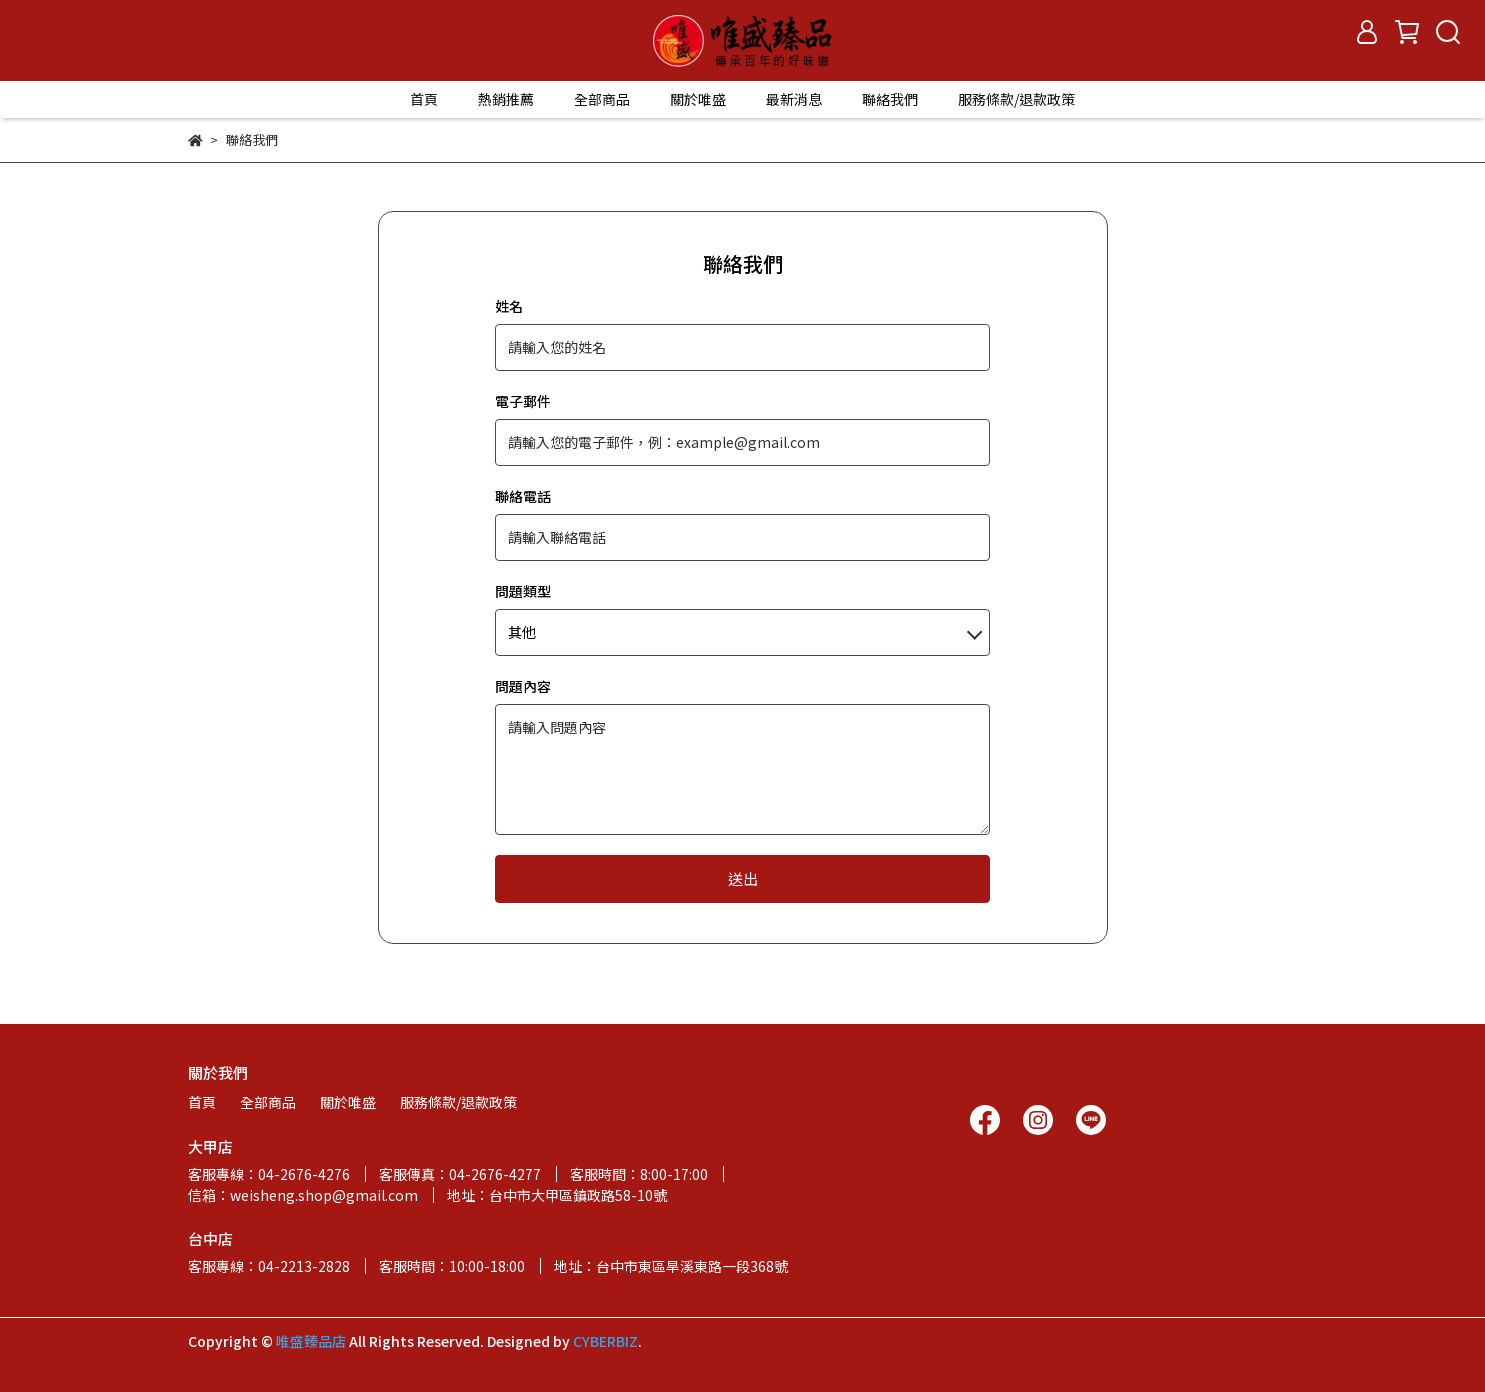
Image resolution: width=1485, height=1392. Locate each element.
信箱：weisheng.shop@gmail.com (303, 1195)
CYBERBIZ (605, 1341)
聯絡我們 (890, 99)
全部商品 (602, 99)
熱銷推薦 (506, 99)
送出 (743, 878)
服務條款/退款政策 (1016, 99)
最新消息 (794, 99)
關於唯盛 (698, 99)
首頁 (424, 99)
